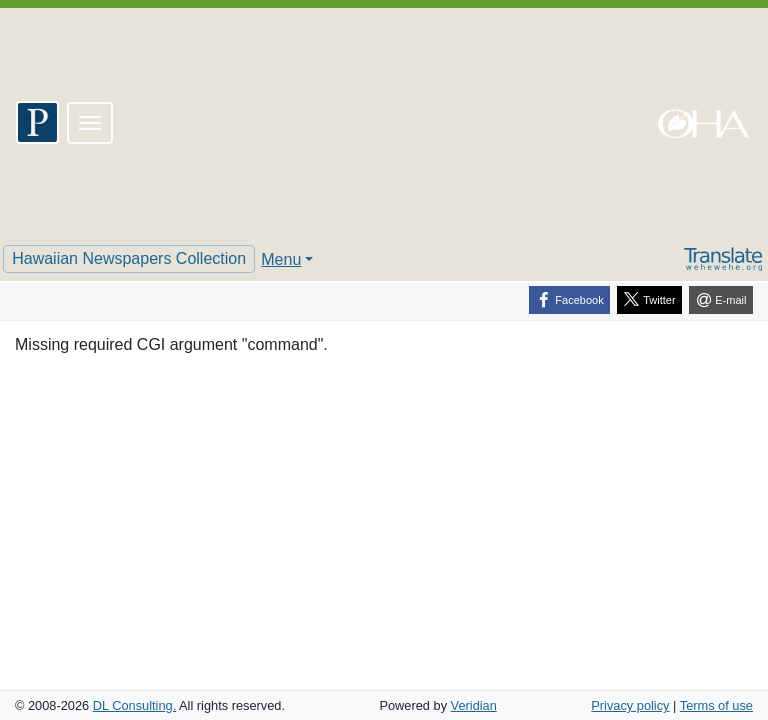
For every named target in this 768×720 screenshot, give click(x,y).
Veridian (474, 705)
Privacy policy (630, 705)
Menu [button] (281, 259)
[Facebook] (569, 300)
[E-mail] (721, 300)
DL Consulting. (134, 705)
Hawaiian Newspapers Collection (129, 258)
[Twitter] (649, 300)
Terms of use (716, 705)
